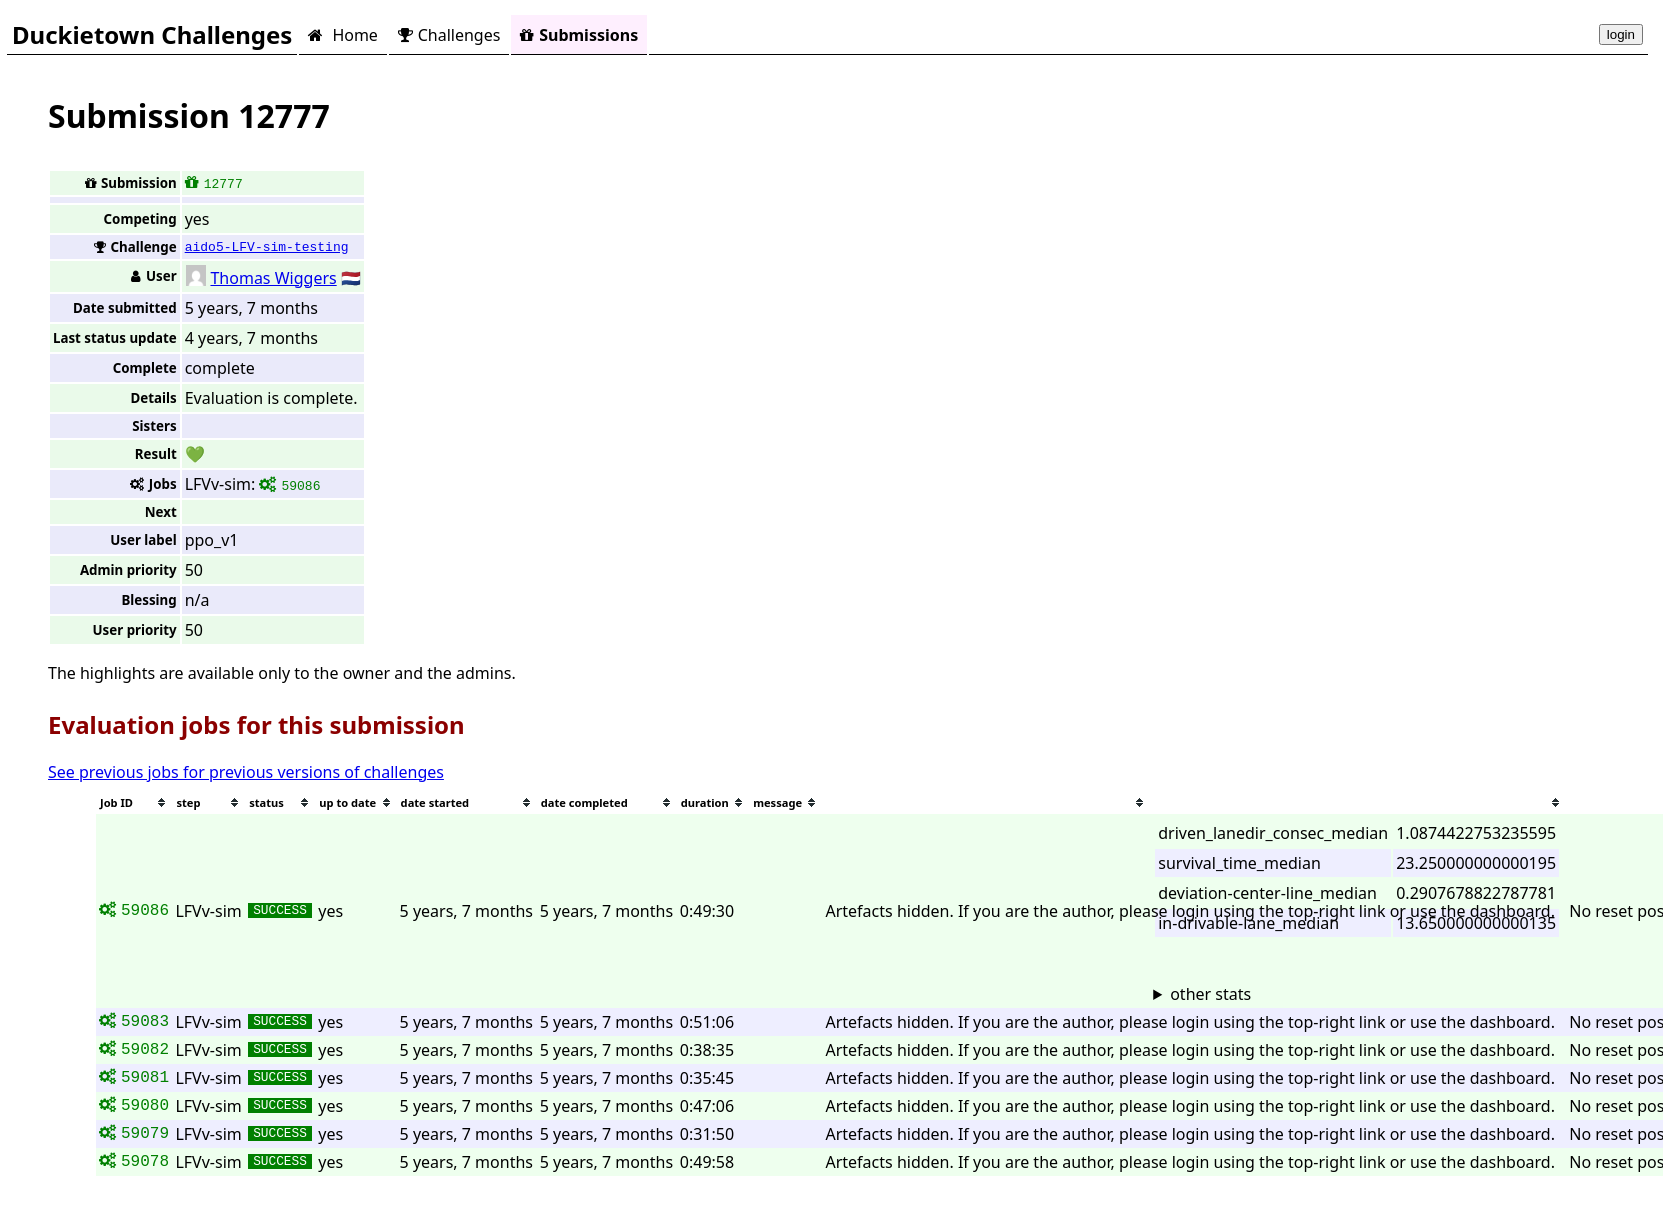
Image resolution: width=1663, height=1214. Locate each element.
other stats (1210, 994)
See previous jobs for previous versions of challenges (246, 772)
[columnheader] (134, 802)
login (1621, 34)
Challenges (449, 35)
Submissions (579, 35)
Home (342, 35)
